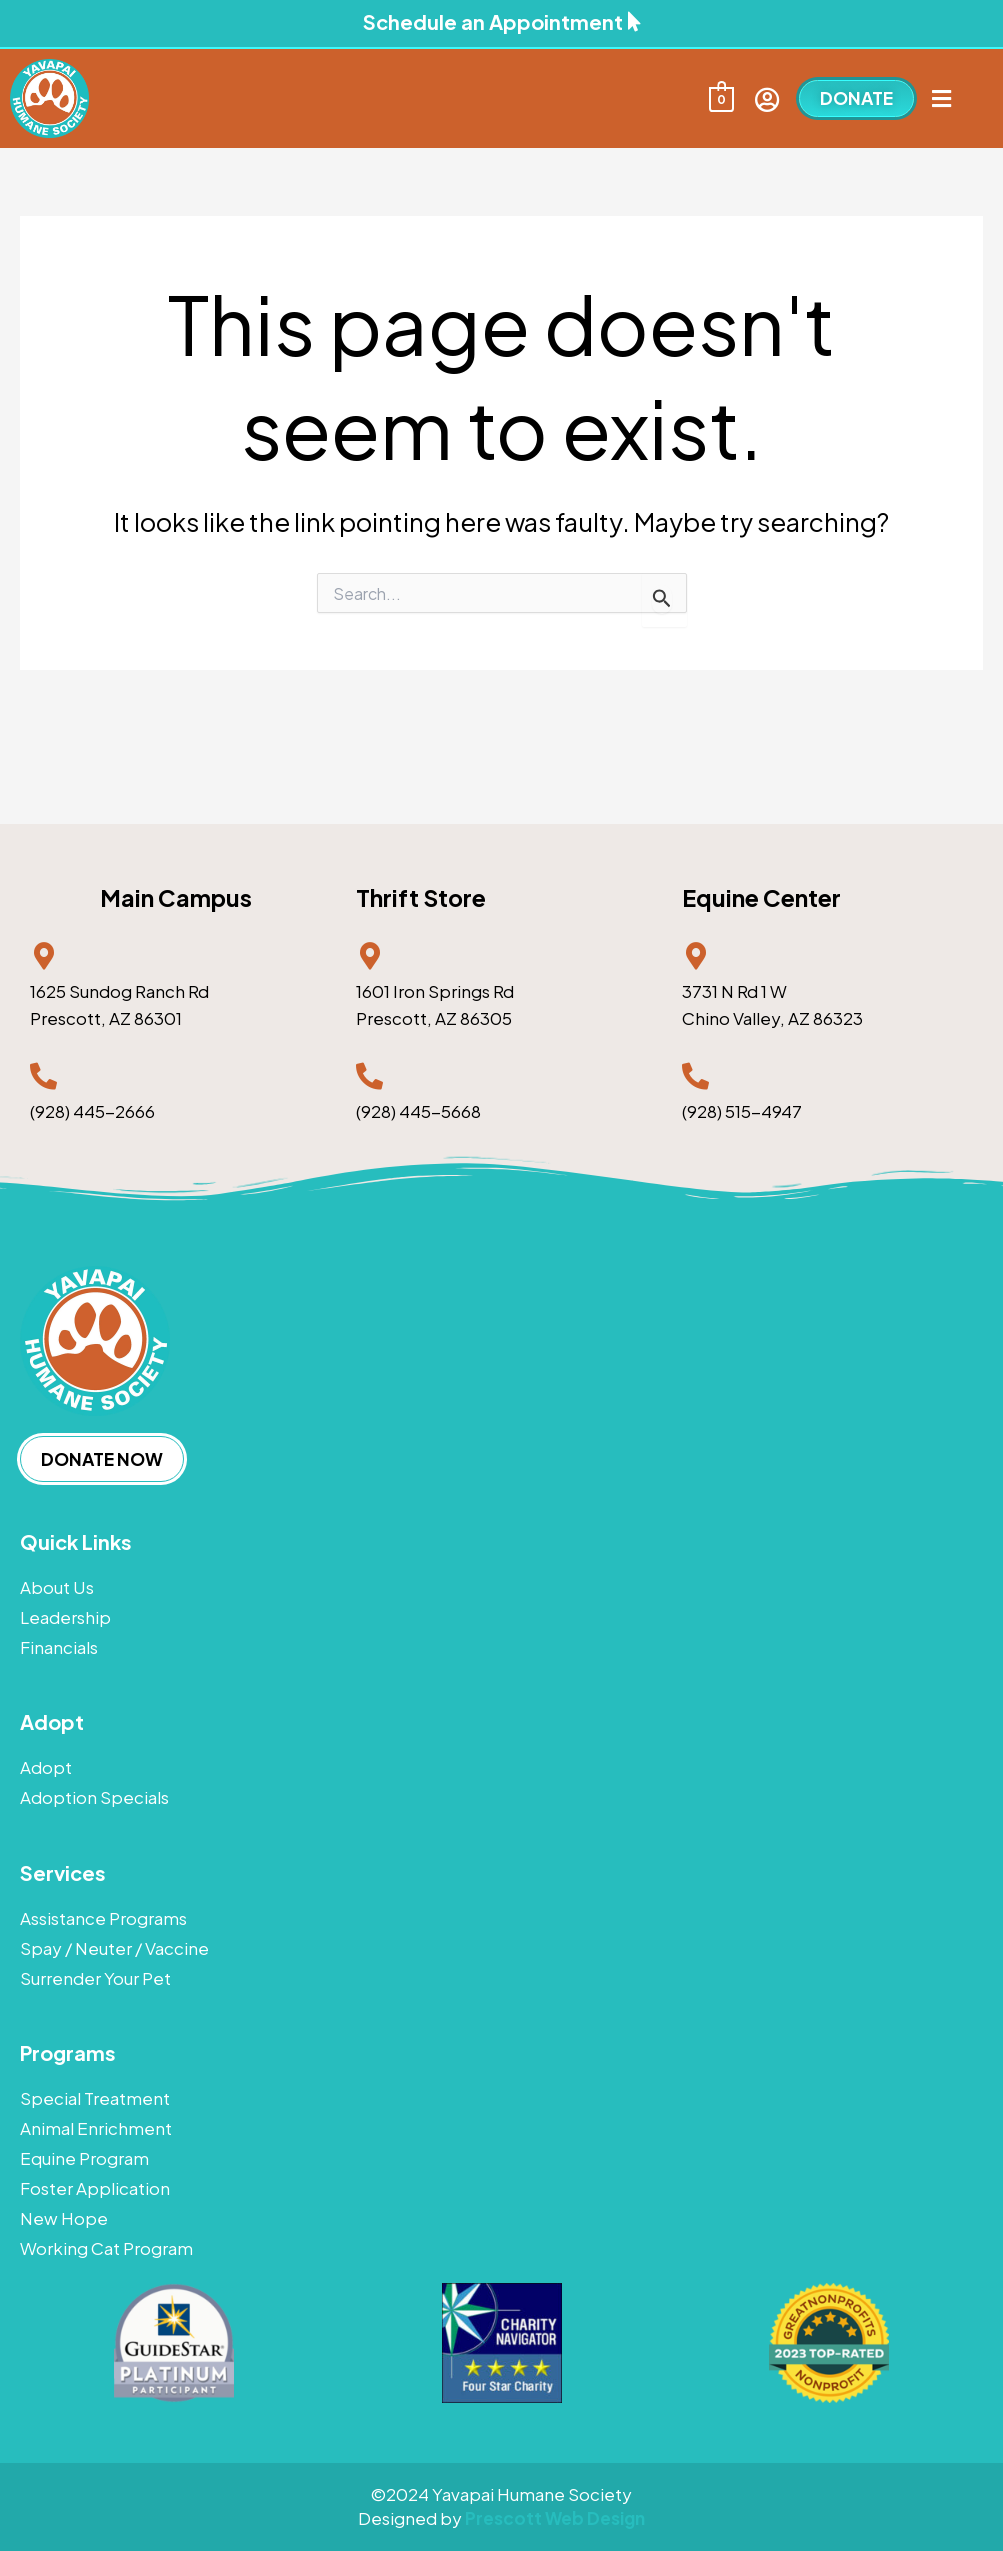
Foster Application (95, 2188)
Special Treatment (95, 2098)
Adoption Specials (94, 1797)
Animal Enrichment (96, 2128)
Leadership (65, 1617)
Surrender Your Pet (95, 1978)
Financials (59, 1647)
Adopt (46, 1767)
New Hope (64, 2218)
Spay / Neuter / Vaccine (114, 1948)
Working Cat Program (106, 2248)
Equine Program (84, 2158)
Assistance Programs (103, 1918)
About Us (57, 1587)
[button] (941, 98)
